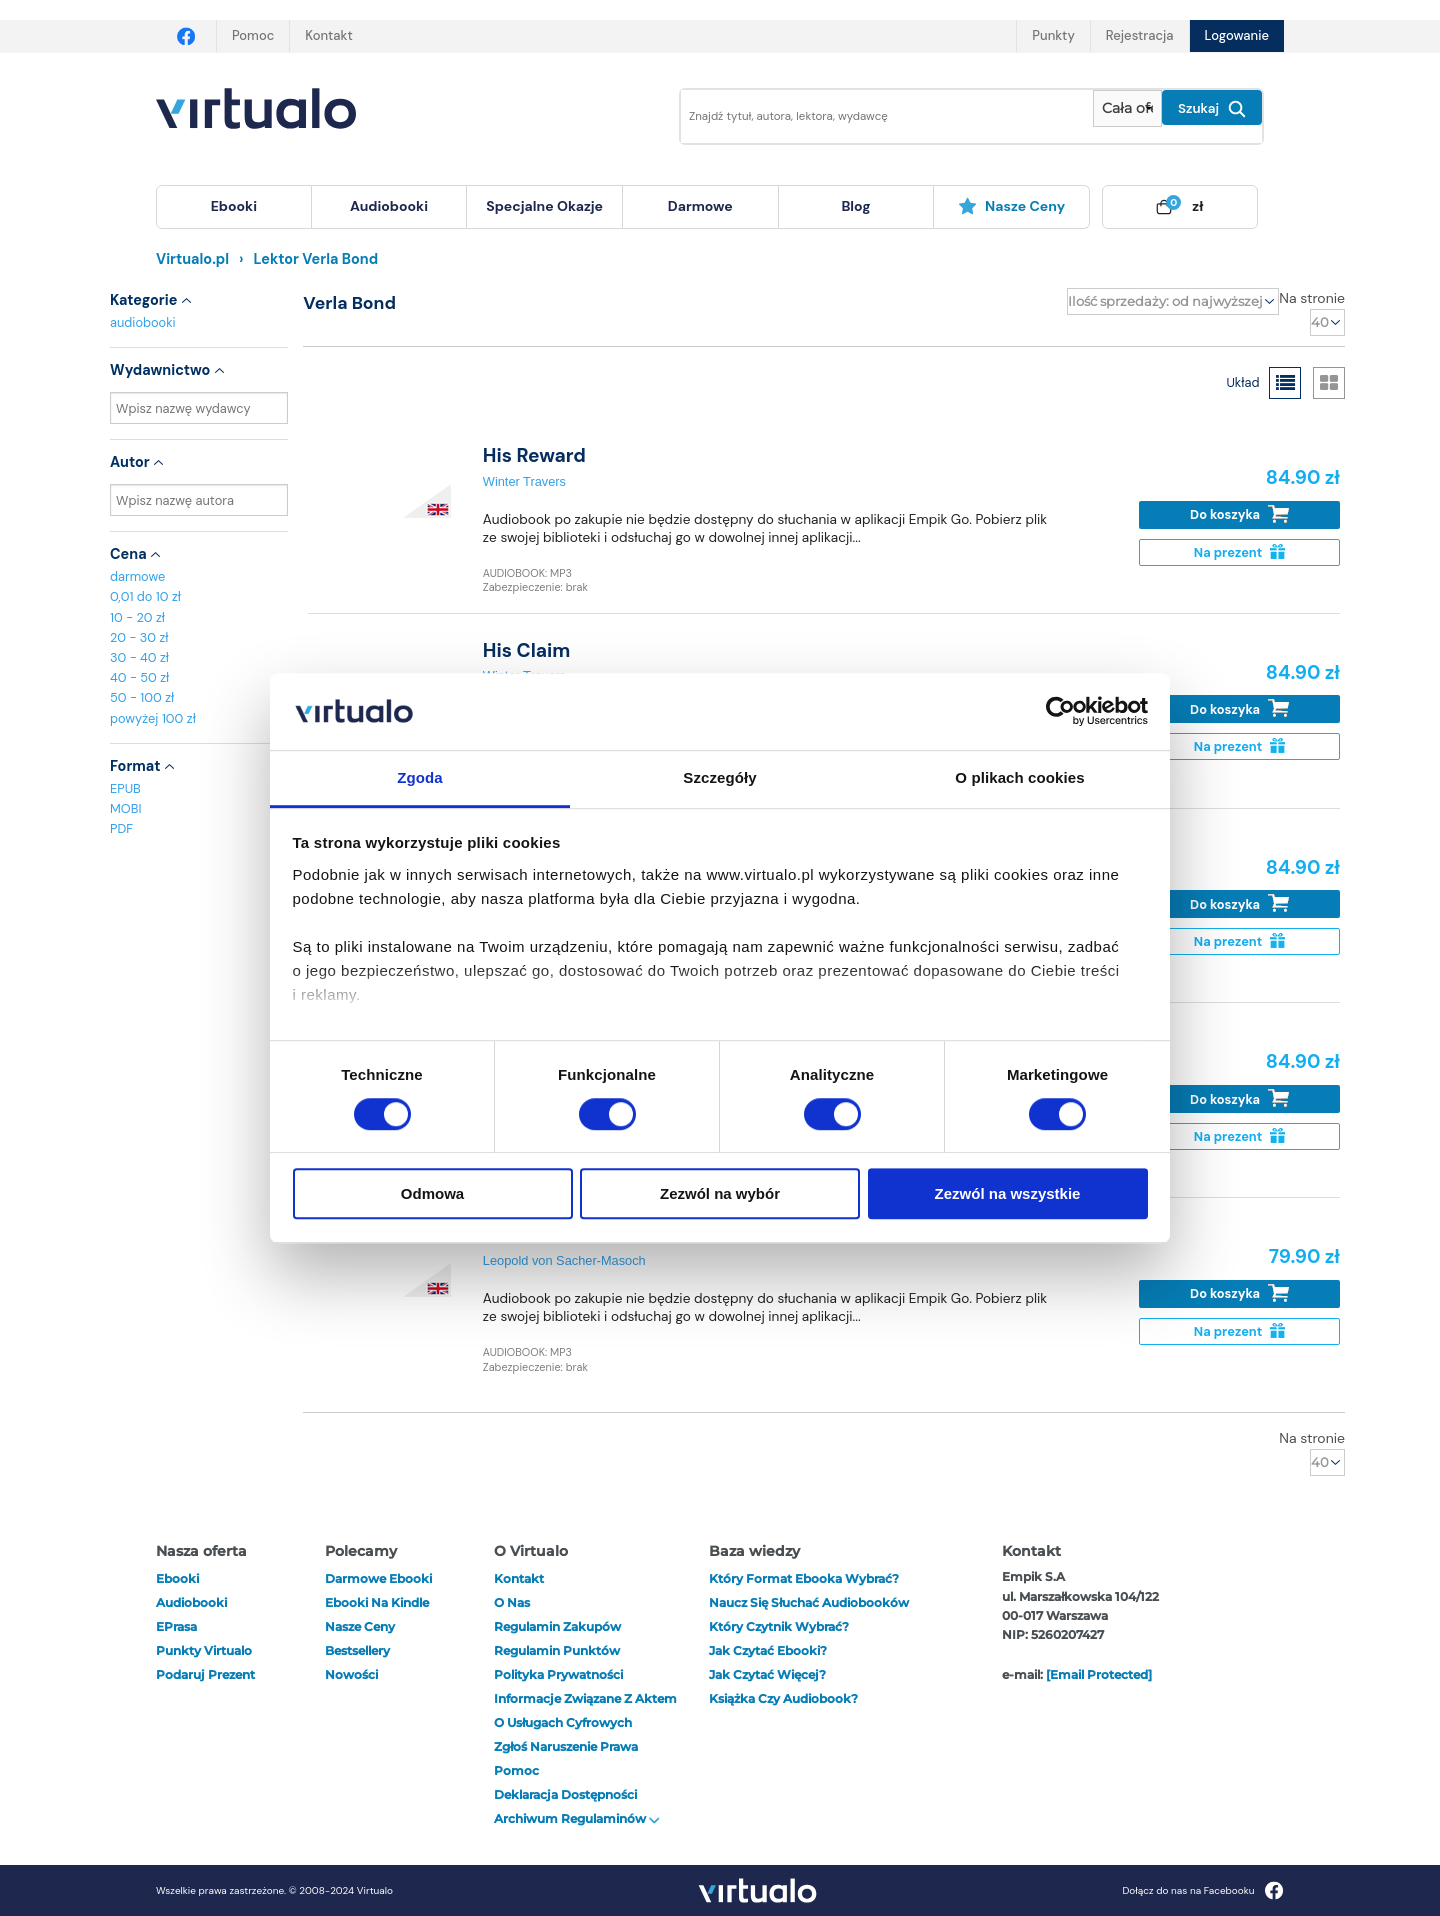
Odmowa (432, 1193)
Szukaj (1212, 109)
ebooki (177, 1578)
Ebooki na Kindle (377, 1602)
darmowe (700, 206)
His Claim (527, 650)
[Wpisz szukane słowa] (873, 116)
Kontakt (328, 35)
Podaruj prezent (205, 1674)
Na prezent (1239, 552)
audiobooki (143, 322)
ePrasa (176, 1626)
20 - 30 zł (139, 637)
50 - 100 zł (142, 697)
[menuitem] (234, 207)
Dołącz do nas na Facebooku (1202, 1890)
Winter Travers (524, 481)
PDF (121, 828)
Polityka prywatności (558, 1674)
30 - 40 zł (139, 657)
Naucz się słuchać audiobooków (809, 1602)
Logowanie (1237, 35)
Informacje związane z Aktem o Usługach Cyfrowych (585, 1710)
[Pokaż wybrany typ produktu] (1127, 108)
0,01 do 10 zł (145, 596)
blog (855, 206)
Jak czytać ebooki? (768, 1650)
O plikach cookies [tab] (1019, 777)
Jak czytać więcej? (767, 1674)
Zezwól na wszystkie (1008, 1193)
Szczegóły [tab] (719, 777)
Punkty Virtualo (204, 1650)
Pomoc (253, 35)
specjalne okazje (544, 206)
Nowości (351, 1674)
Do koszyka (1239, 514)
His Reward (534, 455)
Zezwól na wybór (720, 1193)
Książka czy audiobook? (783, 1698)
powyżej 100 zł (153, 718)
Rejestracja (1140, 35)
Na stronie (1312, 298)
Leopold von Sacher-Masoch (564, 1260)
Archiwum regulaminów (577, 1818)
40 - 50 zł (139, 677)
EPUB (125, 788)
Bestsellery (357, 1650)
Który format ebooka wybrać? (804, 1578)
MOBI (125, 808)
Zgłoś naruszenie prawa (566, 1746)
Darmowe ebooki (378, 1578)
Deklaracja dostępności (565, 1794)
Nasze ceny (1011, 206)
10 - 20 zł (137, 617)
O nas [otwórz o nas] (512, 1602)
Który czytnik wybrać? (779, 1626)
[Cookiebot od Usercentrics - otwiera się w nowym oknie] (1060, 712)
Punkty (1053, 35)
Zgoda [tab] (420, 777)
